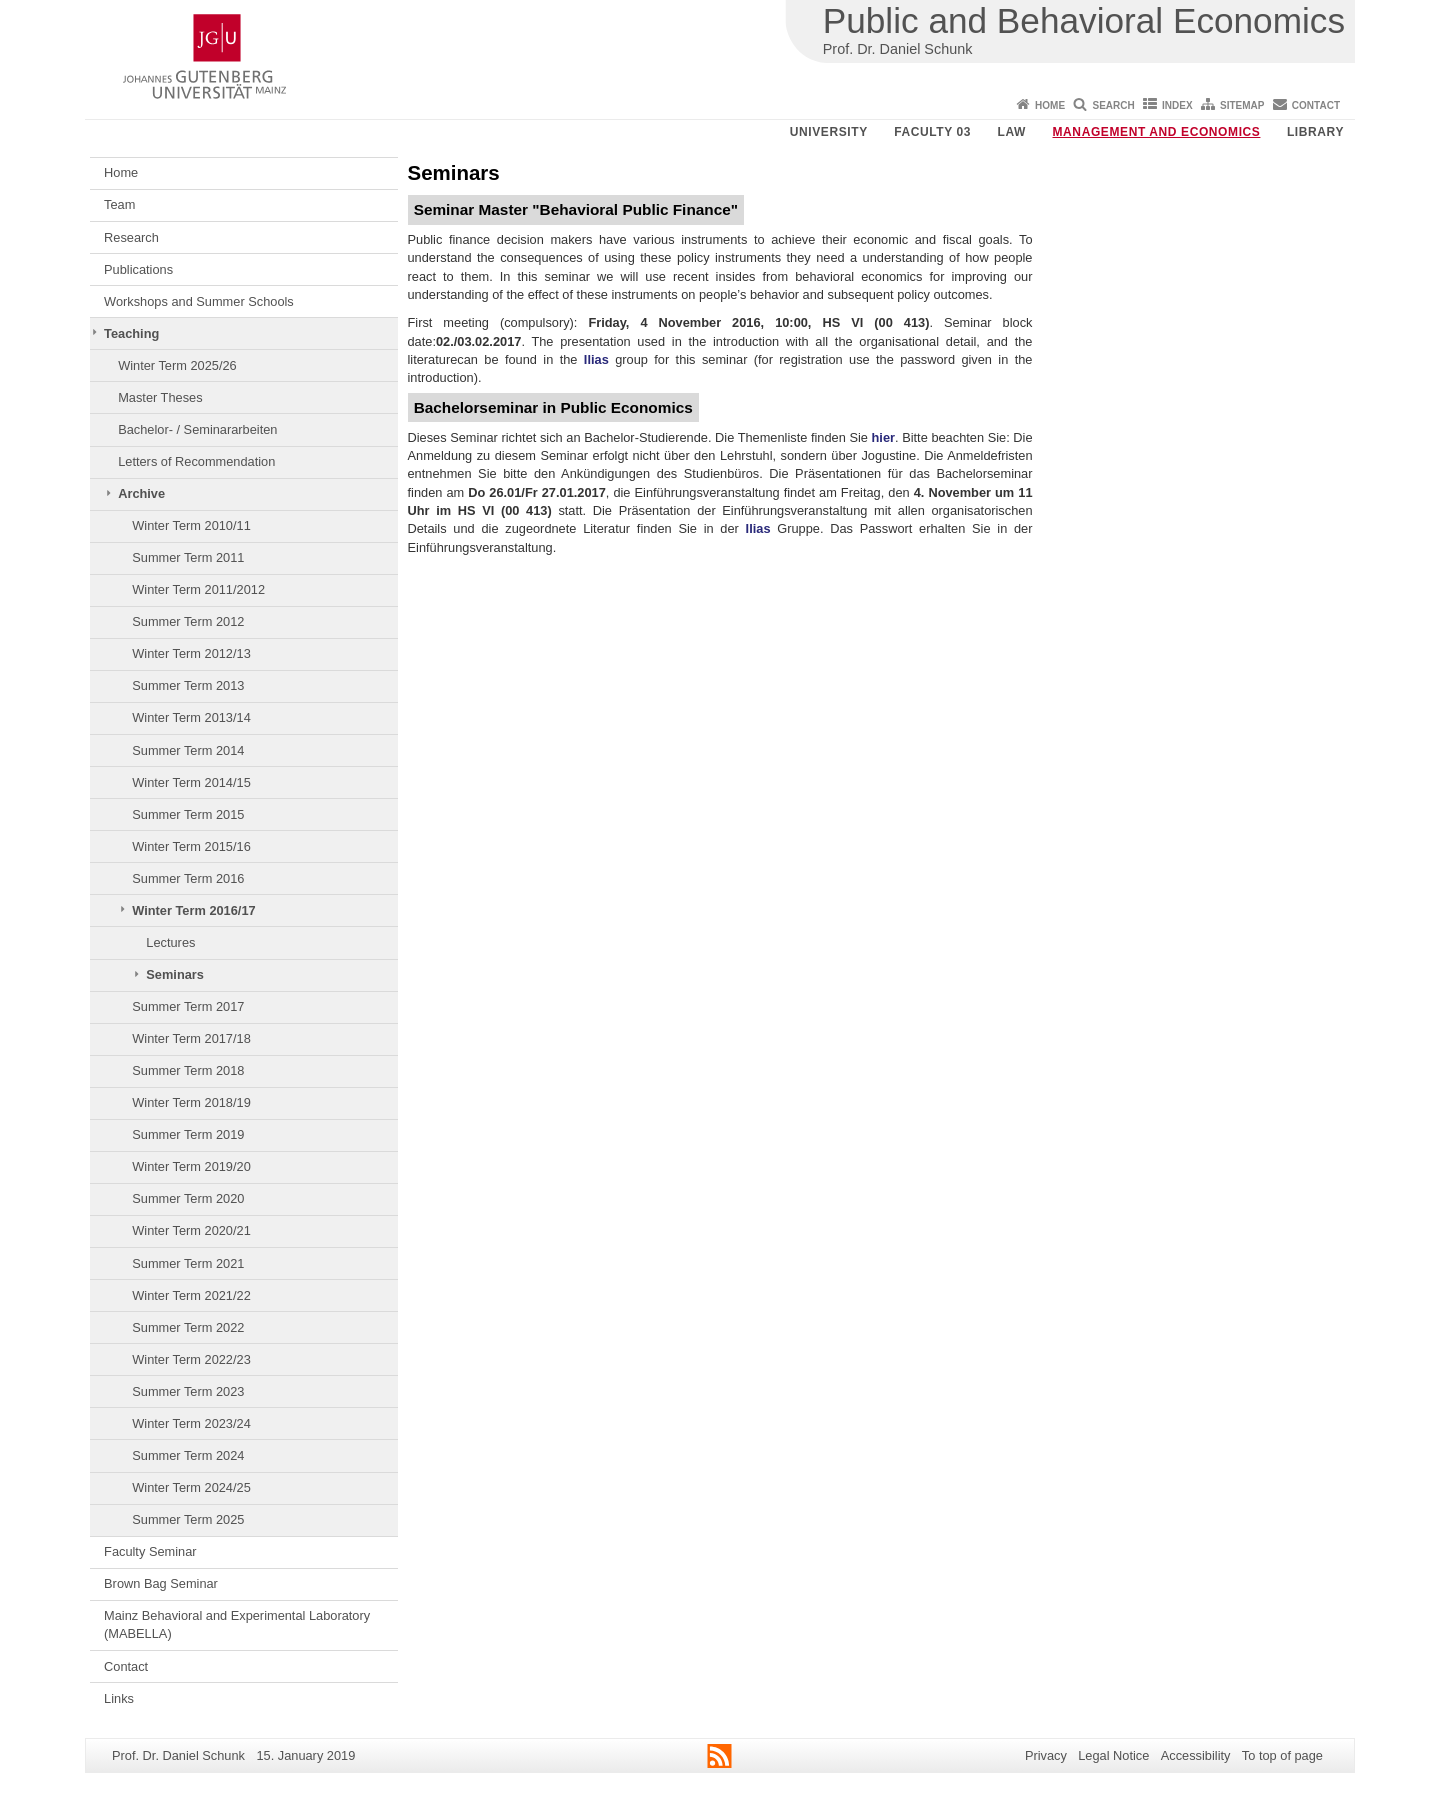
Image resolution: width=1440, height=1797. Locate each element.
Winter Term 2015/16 (191, 846)
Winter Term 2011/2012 (198, 589)
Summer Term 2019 (188, 1134)
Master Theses (160, 397)
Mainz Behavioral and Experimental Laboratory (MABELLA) (237, 1624)
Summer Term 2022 (188, 1327)
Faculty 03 (932, 132)
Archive (141, 493)
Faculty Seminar (150, 1551)
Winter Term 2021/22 (191, 1295)
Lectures (170, 942)
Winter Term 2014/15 (191, 782)
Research (131, 237)
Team (119, 204)
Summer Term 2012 (188, 621)
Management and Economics (1157, 132)
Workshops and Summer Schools (199, 301)
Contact (1316, 105)
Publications (138, 269)
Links (119, 1698)
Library (1315, 132)
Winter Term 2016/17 (193, 910)
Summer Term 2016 (188, 878)
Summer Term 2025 (188, 1519)
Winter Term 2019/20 (191, 1166)
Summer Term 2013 (188, 685)
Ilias (596, 359)
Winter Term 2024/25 (191, 1487)
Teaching (131, 333)
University (829, 132)
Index (1177, 105)
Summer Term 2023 (188, 1391)
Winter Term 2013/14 (191, 717)
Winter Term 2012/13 (191, 653)
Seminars (175, 974)
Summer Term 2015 (188, 814)
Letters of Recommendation (196, 461)
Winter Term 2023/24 (191, 1423)
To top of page (1282, 1755)
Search (1113, 105)
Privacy (1046, 1755)
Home (1050, 105)
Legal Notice (1113, 1755)
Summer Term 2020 (188, 1198)
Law (1012, 132)
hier (883, 437)
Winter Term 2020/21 (191, 1230)
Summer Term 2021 (188, 1263)
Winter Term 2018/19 (191, 1102)
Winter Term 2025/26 (177, 365)
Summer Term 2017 (188, 1006)
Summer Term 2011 (188, 557)
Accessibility (1196, 1755)
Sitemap (1242, 105)
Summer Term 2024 (188, 1455)
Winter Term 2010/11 (191, 525)
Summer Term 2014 (188, 750)
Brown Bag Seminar (161, 1583)
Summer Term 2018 (188, 1070)
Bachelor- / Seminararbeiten (197, 429)
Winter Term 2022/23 (191, 1359)
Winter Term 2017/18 (191, 1038)
